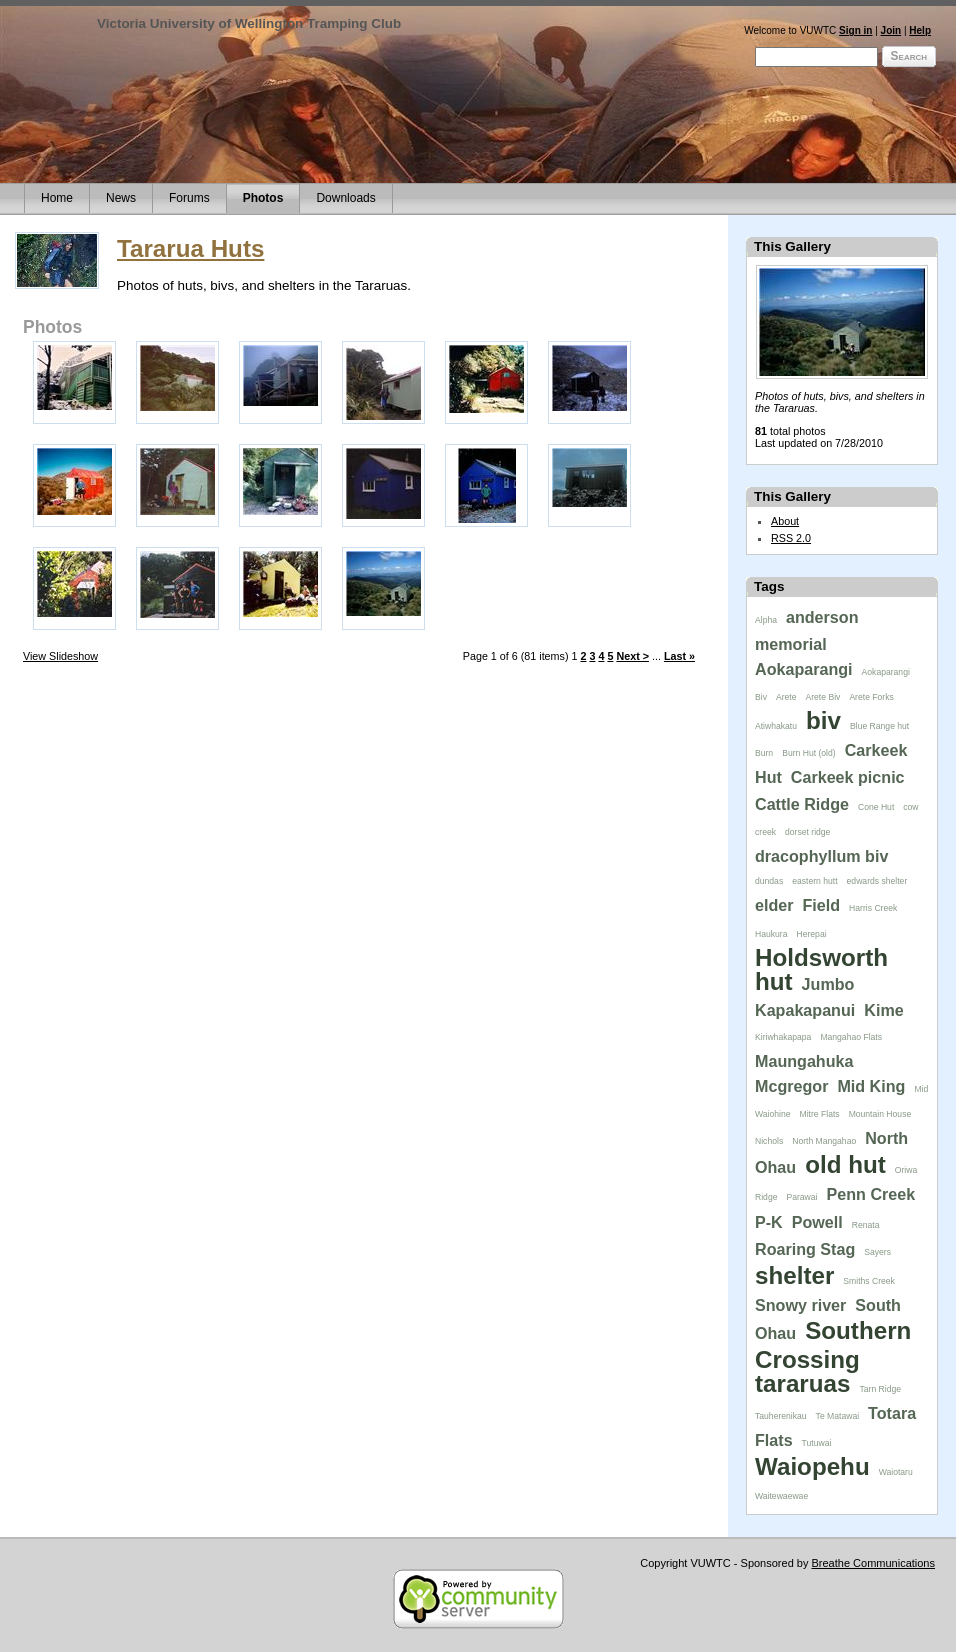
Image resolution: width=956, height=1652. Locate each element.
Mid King (871, 1086)
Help (920, 30)
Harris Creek (873, 908)
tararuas (802, 1383)
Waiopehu (812, 1466)
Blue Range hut (879, 726)
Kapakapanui (805, 1010)
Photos (263, 198)
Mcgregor (791, 1086)
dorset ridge (807, 832)
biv (823, 720)
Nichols (769, 1141)
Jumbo (828, 984)
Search (909, 56)
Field (822, 905)
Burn (764, 753)
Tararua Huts (190, 248)
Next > (632, 656)
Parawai (801, 1197)
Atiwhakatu (776, 726)
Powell (817, 1222)
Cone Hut (876, 807)
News (121, 198)
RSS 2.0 (791, 538)
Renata (866, 1225)
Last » (679, 656)
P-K (769, 1222)
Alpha (766, 620)
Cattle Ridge (802, 804)
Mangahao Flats (851, 1037)
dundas (769, 881)
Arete (786, 697)
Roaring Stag (805, 1249)
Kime (883, 1010)
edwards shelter (877, 881)
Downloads (345, 198)
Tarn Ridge (880, 1389)
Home (57, 198)
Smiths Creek (869, 1281)
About (785, 521)
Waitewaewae (781, 1496)
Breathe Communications (873, 1563)
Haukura (771, 934)
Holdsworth (821, 957)
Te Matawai (837, 1416)
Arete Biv (823, 697)
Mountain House (880, 1114)
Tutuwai (817, 1443)
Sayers (877, 1252)
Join (891, 30)
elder (774, 905)
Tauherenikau (781, 1416)
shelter (794, 1275)
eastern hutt (814, 881)
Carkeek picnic (848, 777)
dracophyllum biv (821, 856)
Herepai (811, 934)
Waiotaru (896, 1472)
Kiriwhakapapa (783, 1037)
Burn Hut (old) (809, 753)
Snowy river (800, 1305)
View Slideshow (60, 656)
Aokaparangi (804, 669)
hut (774, 981)
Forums (189, 198)
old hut (845, 1164)
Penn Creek (871, 1194)
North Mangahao (824, 1141)
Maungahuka (804, 1061)
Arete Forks (871, 697)
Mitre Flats (820, 1114)
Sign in (855, 30)
